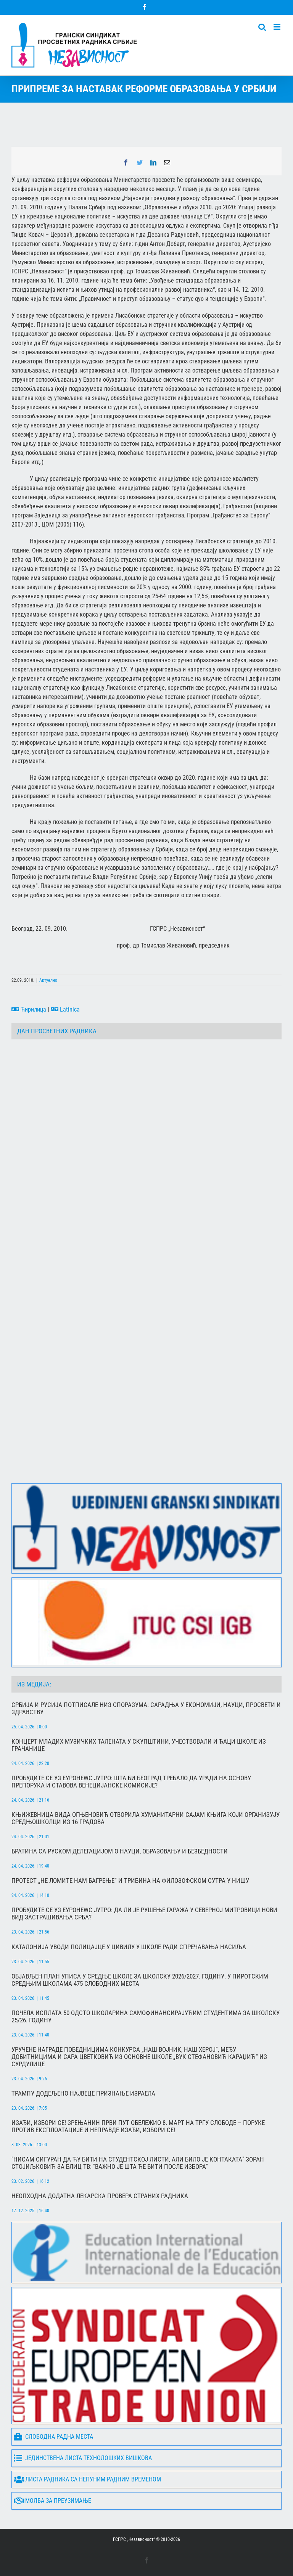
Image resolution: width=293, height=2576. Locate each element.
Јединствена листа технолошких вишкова (83, 2458)
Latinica (65, 1009)
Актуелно (48, 980)
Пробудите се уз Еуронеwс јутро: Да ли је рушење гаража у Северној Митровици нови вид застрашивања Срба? (144, 1913)
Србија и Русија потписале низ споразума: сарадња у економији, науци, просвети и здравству (146, 1708)
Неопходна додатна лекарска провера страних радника (99, 2196)
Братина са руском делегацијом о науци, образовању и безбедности (119, 1851)
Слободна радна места (53, 2437)
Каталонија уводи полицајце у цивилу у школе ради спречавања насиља (128, 1947)
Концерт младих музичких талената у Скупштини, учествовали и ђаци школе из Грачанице (138, 1745)
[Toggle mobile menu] (278, 27)
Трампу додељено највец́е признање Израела (83, 2093)
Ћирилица (28, 1009)
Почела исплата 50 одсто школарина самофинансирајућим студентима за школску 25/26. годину (145, 2016)
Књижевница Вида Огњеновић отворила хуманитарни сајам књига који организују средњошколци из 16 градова (145, 1818)
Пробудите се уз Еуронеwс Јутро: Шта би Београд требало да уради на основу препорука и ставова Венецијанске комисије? (131, 1782)
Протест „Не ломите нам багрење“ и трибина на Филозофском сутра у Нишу (130, 1880)
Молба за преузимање (52, 2501)
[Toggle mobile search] (262, 27)
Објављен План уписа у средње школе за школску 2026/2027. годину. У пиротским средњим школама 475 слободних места (139, 1980)
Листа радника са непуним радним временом (87, 2479)
